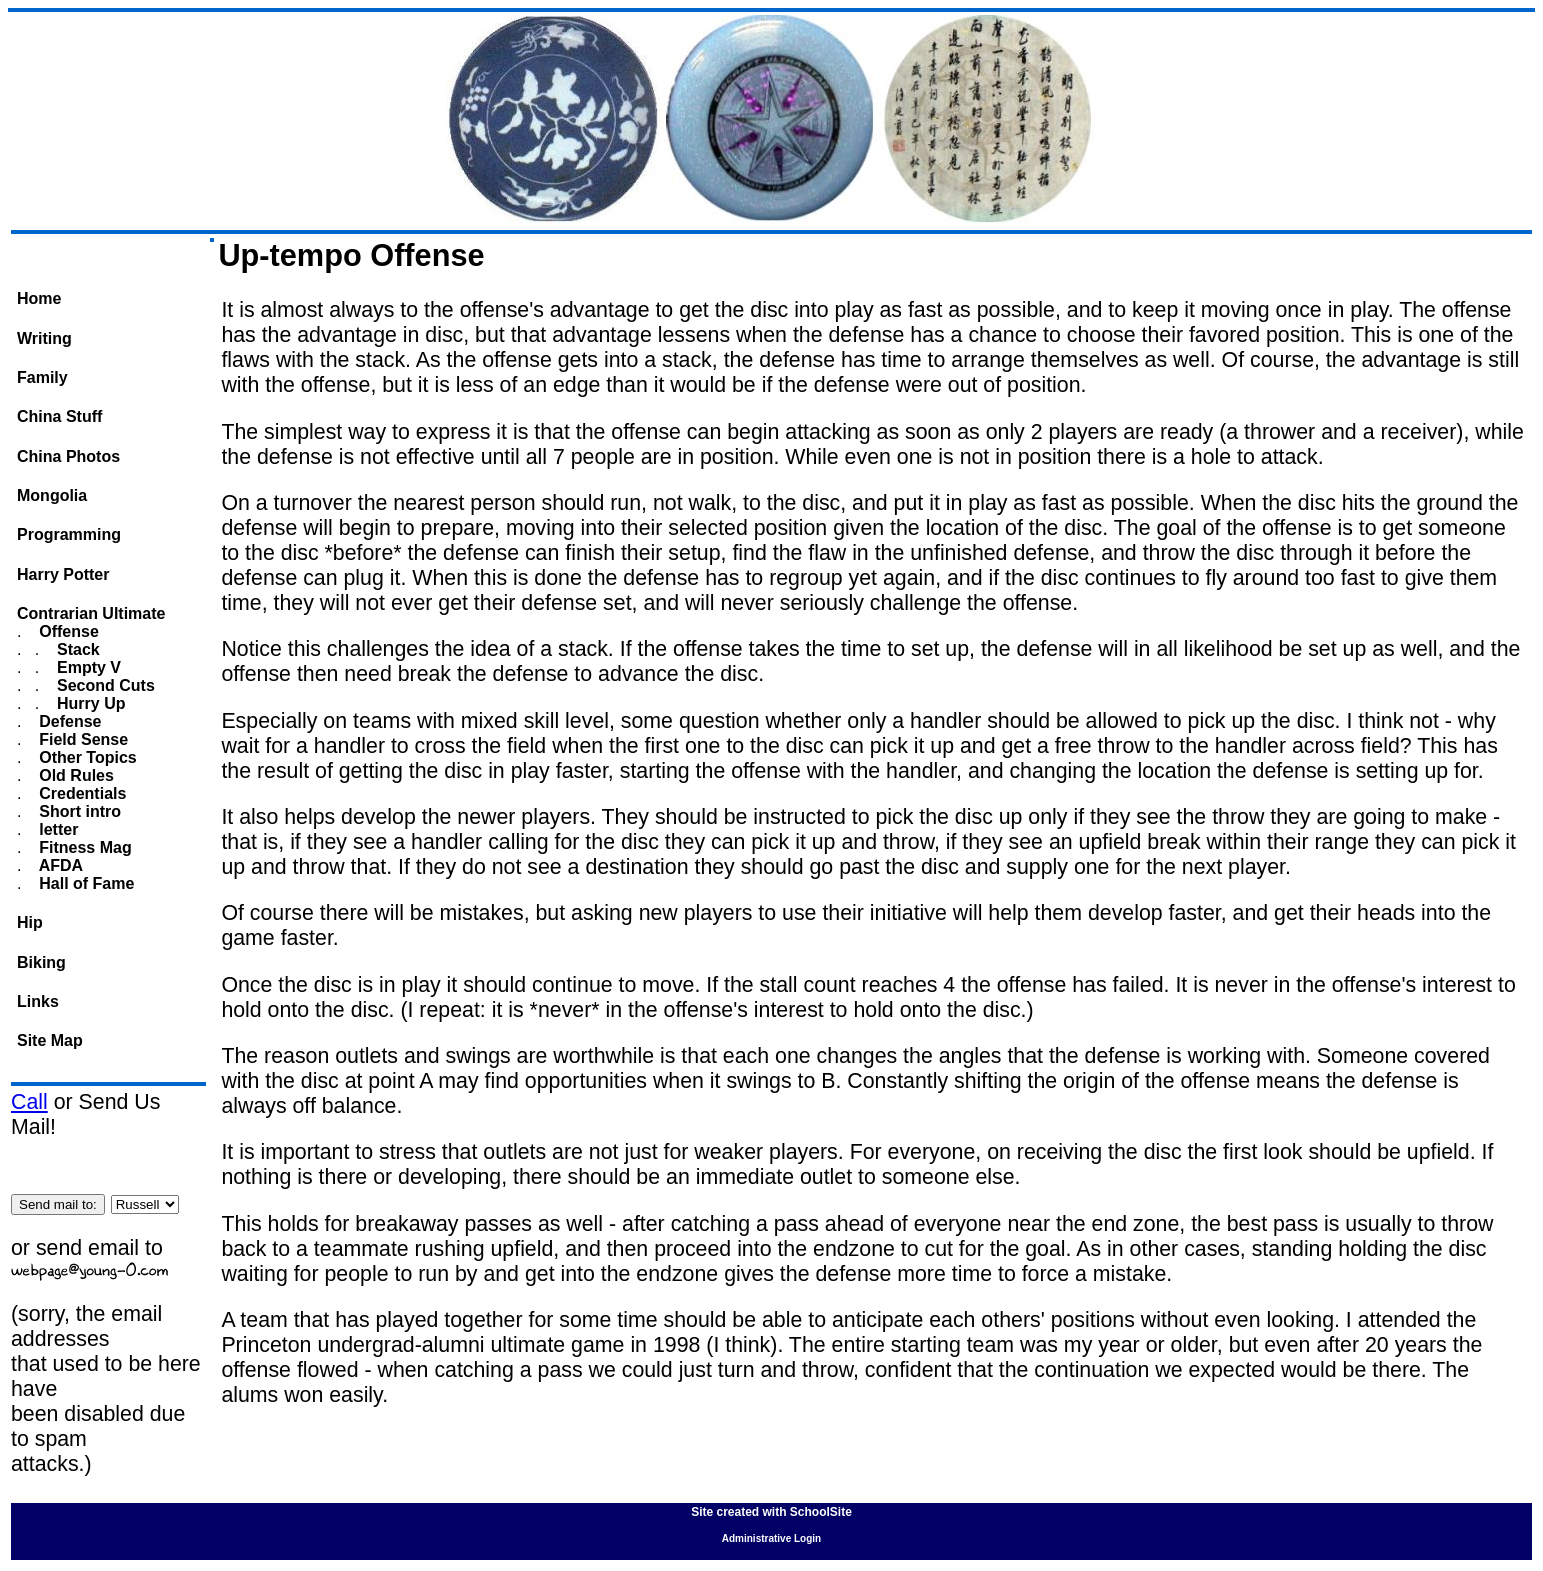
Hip (30, 922)
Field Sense (81, 739)
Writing (44, 338)
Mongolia (52, 495)
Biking (41, 962)
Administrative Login (771, 1538)
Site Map (50, 1040)
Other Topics (86, 757)
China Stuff (59, 416)
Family (42, 377)
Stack (76, 649)
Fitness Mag (83, 847)
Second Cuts (104, 685)
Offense (67, 631)
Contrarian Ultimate (91, 613)
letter (57, 829)
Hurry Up (89, 703)
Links (38, 1001)
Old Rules (74, 775)
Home (39, 298)
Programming (69, 534)
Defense (68, 721)
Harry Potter (63, 574)
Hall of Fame (85, 883)
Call (29, 1102)
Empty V (87, 667)
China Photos (68, 456)
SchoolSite (821, 1512)
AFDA (59, 865)
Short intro (78, 811)
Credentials (81, 793)
